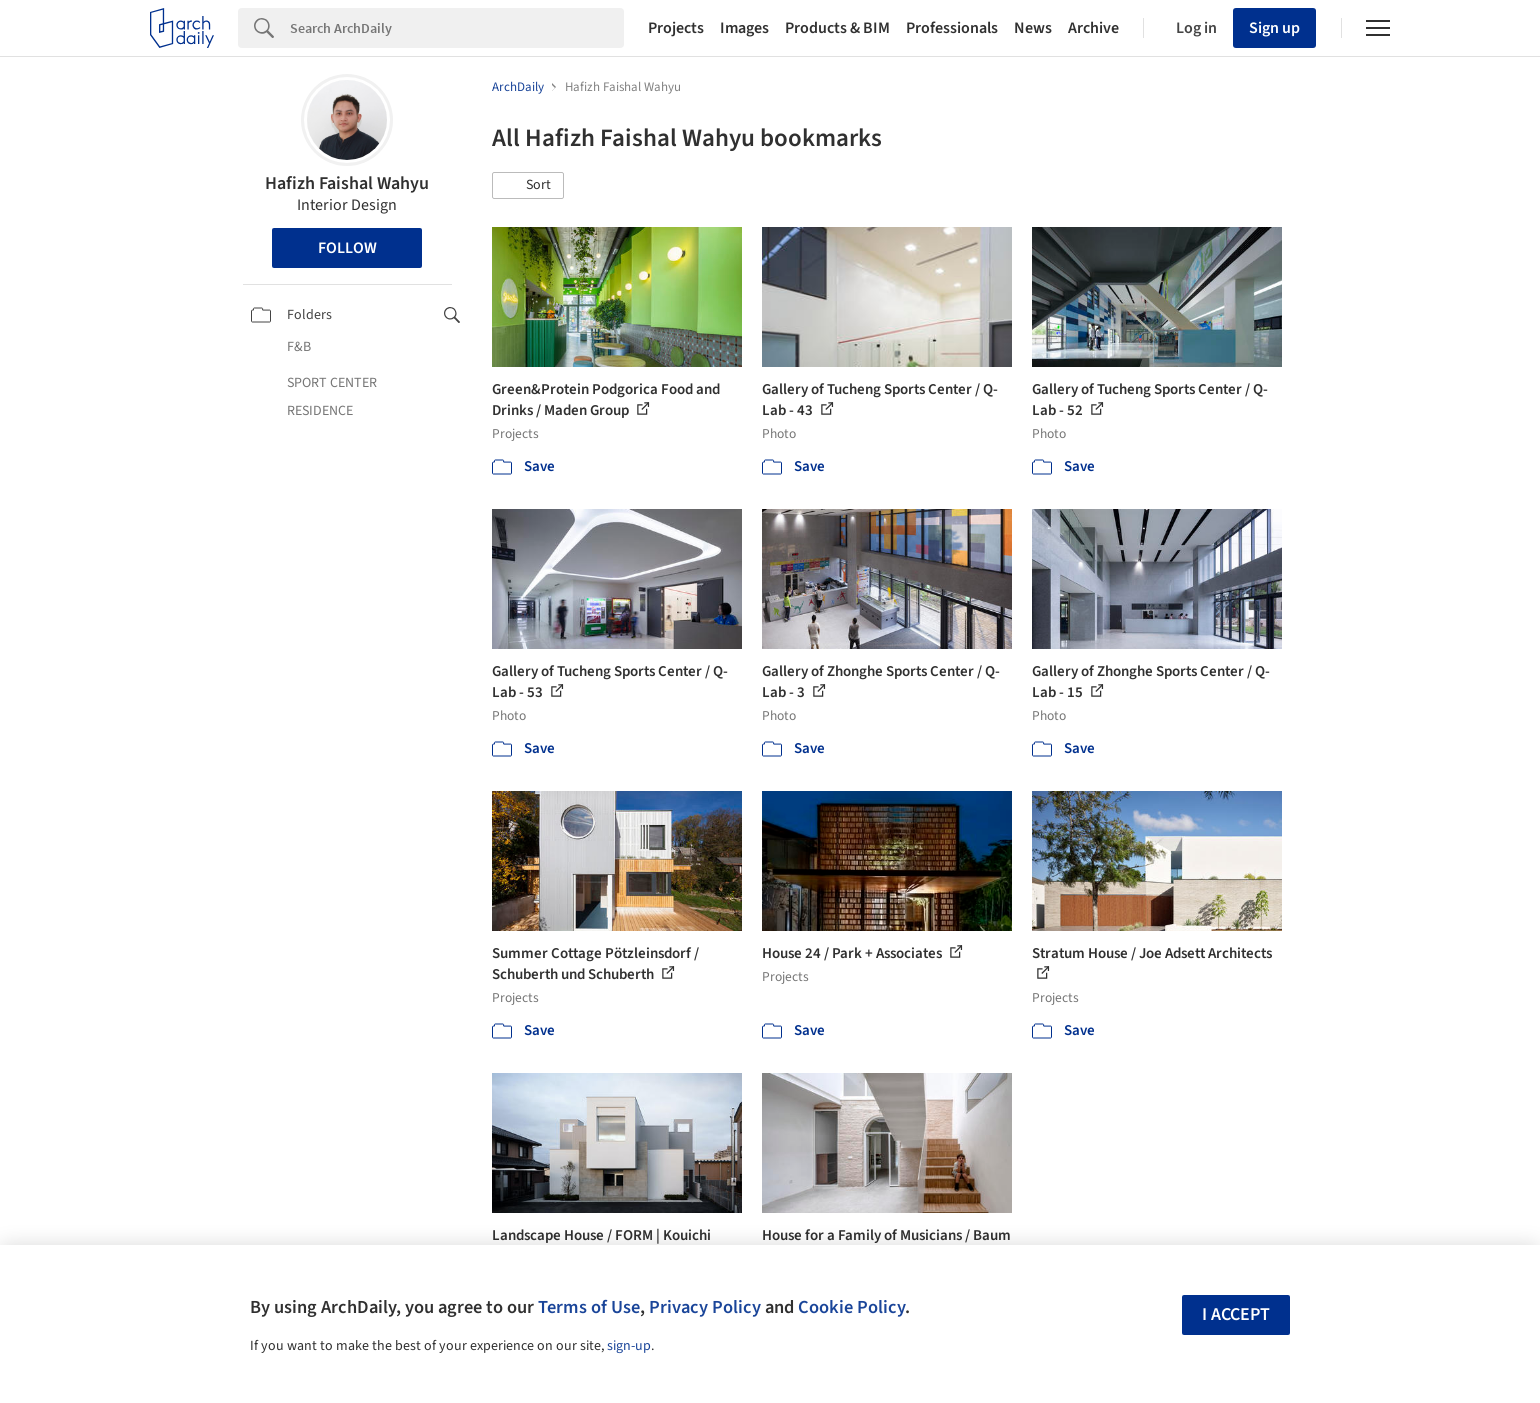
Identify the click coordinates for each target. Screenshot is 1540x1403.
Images (744, 28)
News (1033, 28)
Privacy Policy (705, 1307)
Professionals (952, 28)
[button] (528, 186)
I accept (1236, 1314)
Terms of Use (589, 1307)
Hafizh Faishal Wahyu (347, 183)
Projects (676, 28)
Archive (1093, 28)
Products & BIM (837, 28)
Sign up (1274, 28)
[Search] (457, 28)
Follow (347, 248)
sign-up (629, 1346)
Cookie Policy (851, 1307)
